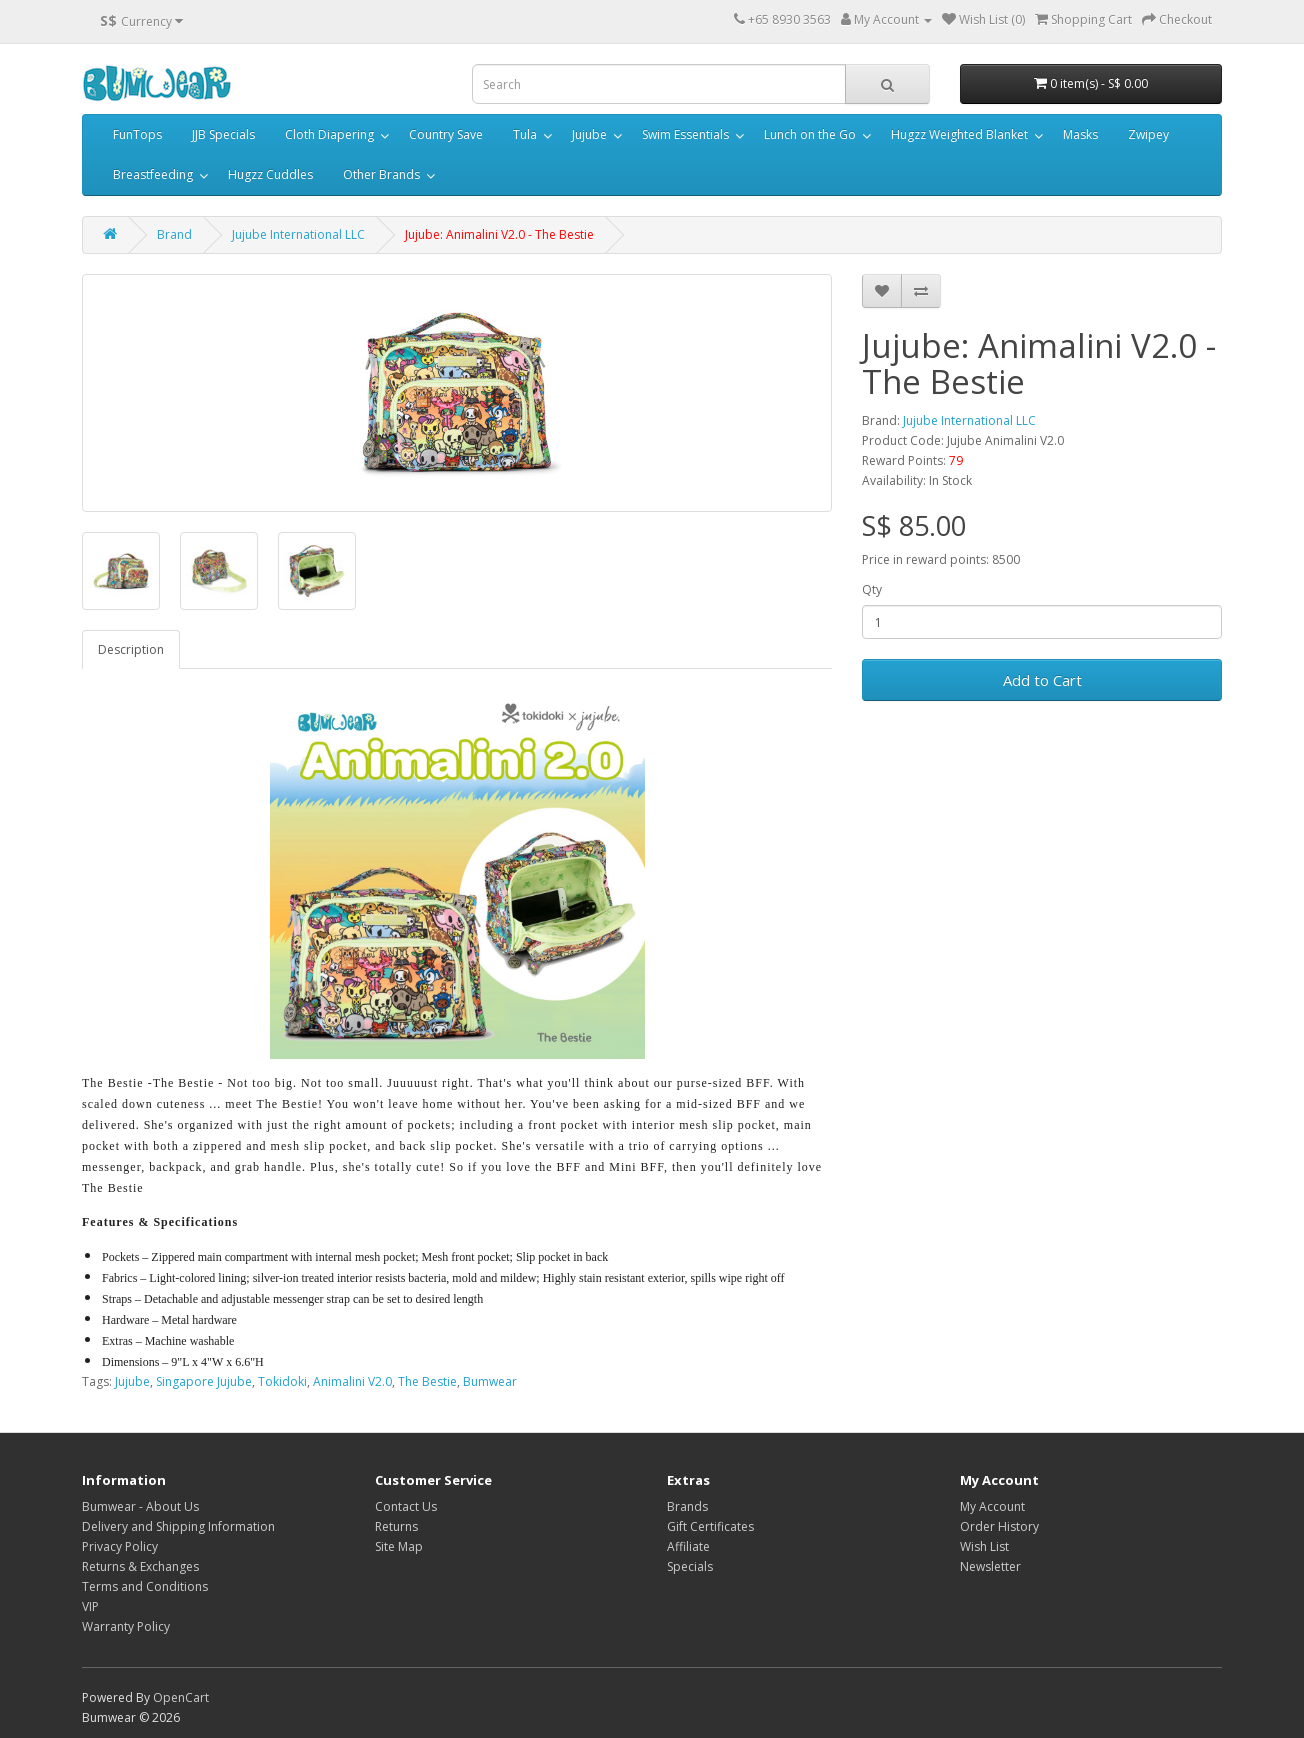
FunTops (137, 134)
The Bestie (427, 1381)
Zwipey (1148, 134)
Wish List (984, 1546)
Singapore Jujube (204, 1381)
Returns (396, 1526)
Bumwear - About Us (140, 1506)
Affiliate (688, 1546)
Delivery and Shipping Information (178, 1526)
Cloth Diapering (329, 134)
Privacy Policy (120, 1546)
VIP (90, 1606)
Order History (999, 1526)
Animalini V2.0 (352, 1381)
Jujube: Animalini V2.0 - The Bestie (499, 234)
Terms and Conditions (145, 1586)
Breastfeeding (153, 174)
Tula (525, 134)
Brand (174, 234)
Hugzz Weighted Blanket (959, 134)
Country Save (446, 134)
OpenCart (181, 1697)
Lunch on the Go (810, 134)
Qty (872, 589)
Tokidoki (282, 1381)
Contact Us (406, 1506)
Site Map (399, 1546)
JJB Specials (223, 134)
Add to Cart (1042, 680)
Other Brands (381, 174)
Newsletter (990, 1566)
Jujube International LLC (298, 234)
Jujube (589, 134)
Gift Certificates (710, 1526)
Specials (690, 1566)
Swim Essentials (685, 134)
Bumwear (490, 1381)
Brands (687, 1506)
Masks (1080, 134)
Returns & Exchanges (140, 1566)
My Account (992, 1506)
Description (131, 649)
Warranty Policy (126, 1626)
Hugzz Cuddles (270, 174)
